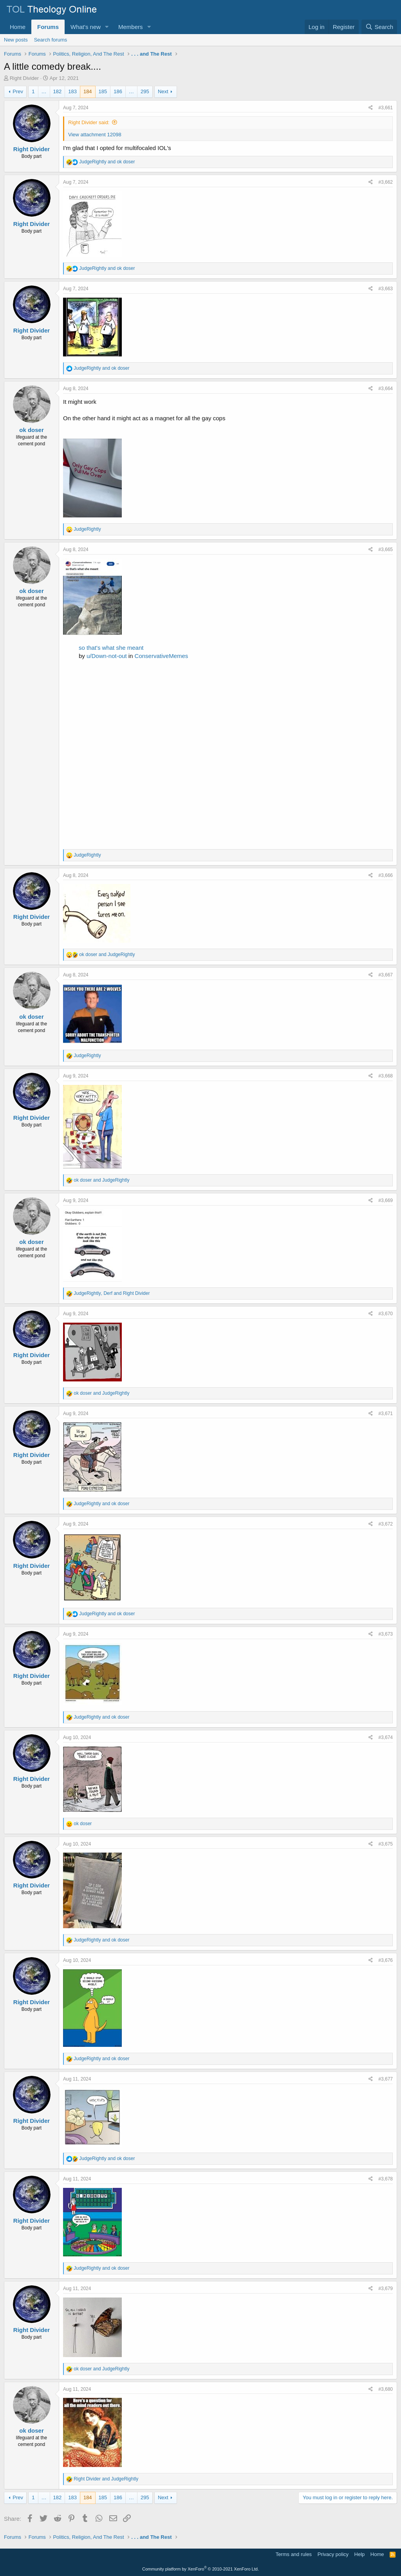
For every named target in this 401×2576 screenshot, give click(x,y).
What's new (85, 27)
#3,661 (385, 107)
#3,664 (385, 388)
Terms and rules (294, 2554)
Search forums (50, 40)
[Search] (379, 27)
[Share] (371, 107)
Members (130, 27)
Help (359, 2554)
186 (118, 91)
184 (87, 91)
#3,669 (385, 1200)
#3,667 (385, 975)
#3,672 (385, 1524)
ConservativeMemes (161, 656)
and (107, 162)
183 (72, 91)
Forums (48, 27)
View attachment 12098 (94, 134)
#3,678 (385, 2179)
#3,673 (385, 1634)
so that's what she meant (111, 647)
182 (57, 91)
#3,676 (385, 1960)
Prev (18, 91)
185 (103, 91)
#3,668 (385, 1076)
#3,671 (385, 1413)
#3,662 (385, 182)
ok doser (31, 430)
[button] (106, 27)
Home (17, 27)
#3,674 (385, 1737)
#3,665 (385, 549)
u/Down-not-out (107, 656)
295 (145, 91)
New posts (16, 40)
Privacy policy (333, 2554)
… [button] (44, 91)
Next (163, 91)
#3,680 (385, 2389)
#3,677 (385, 2079)
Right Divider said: (89, 122)
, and (112, 1293)
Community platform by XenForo (200, 2569)
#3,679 (385, 2288)
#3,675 (385, 1844)
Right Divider (24, 78)
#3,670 (385, 1313)
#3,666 (385, 875)
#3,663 (385, 288)
